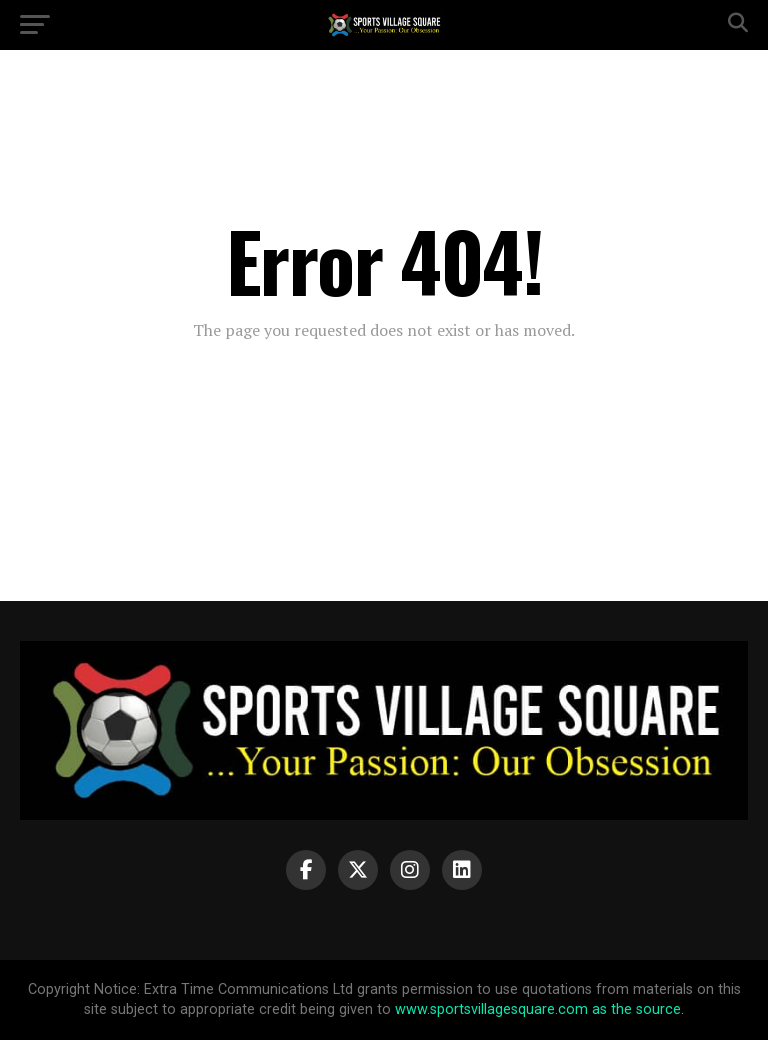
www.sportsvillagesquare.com (491, 1009)
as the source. (636, 1009)
